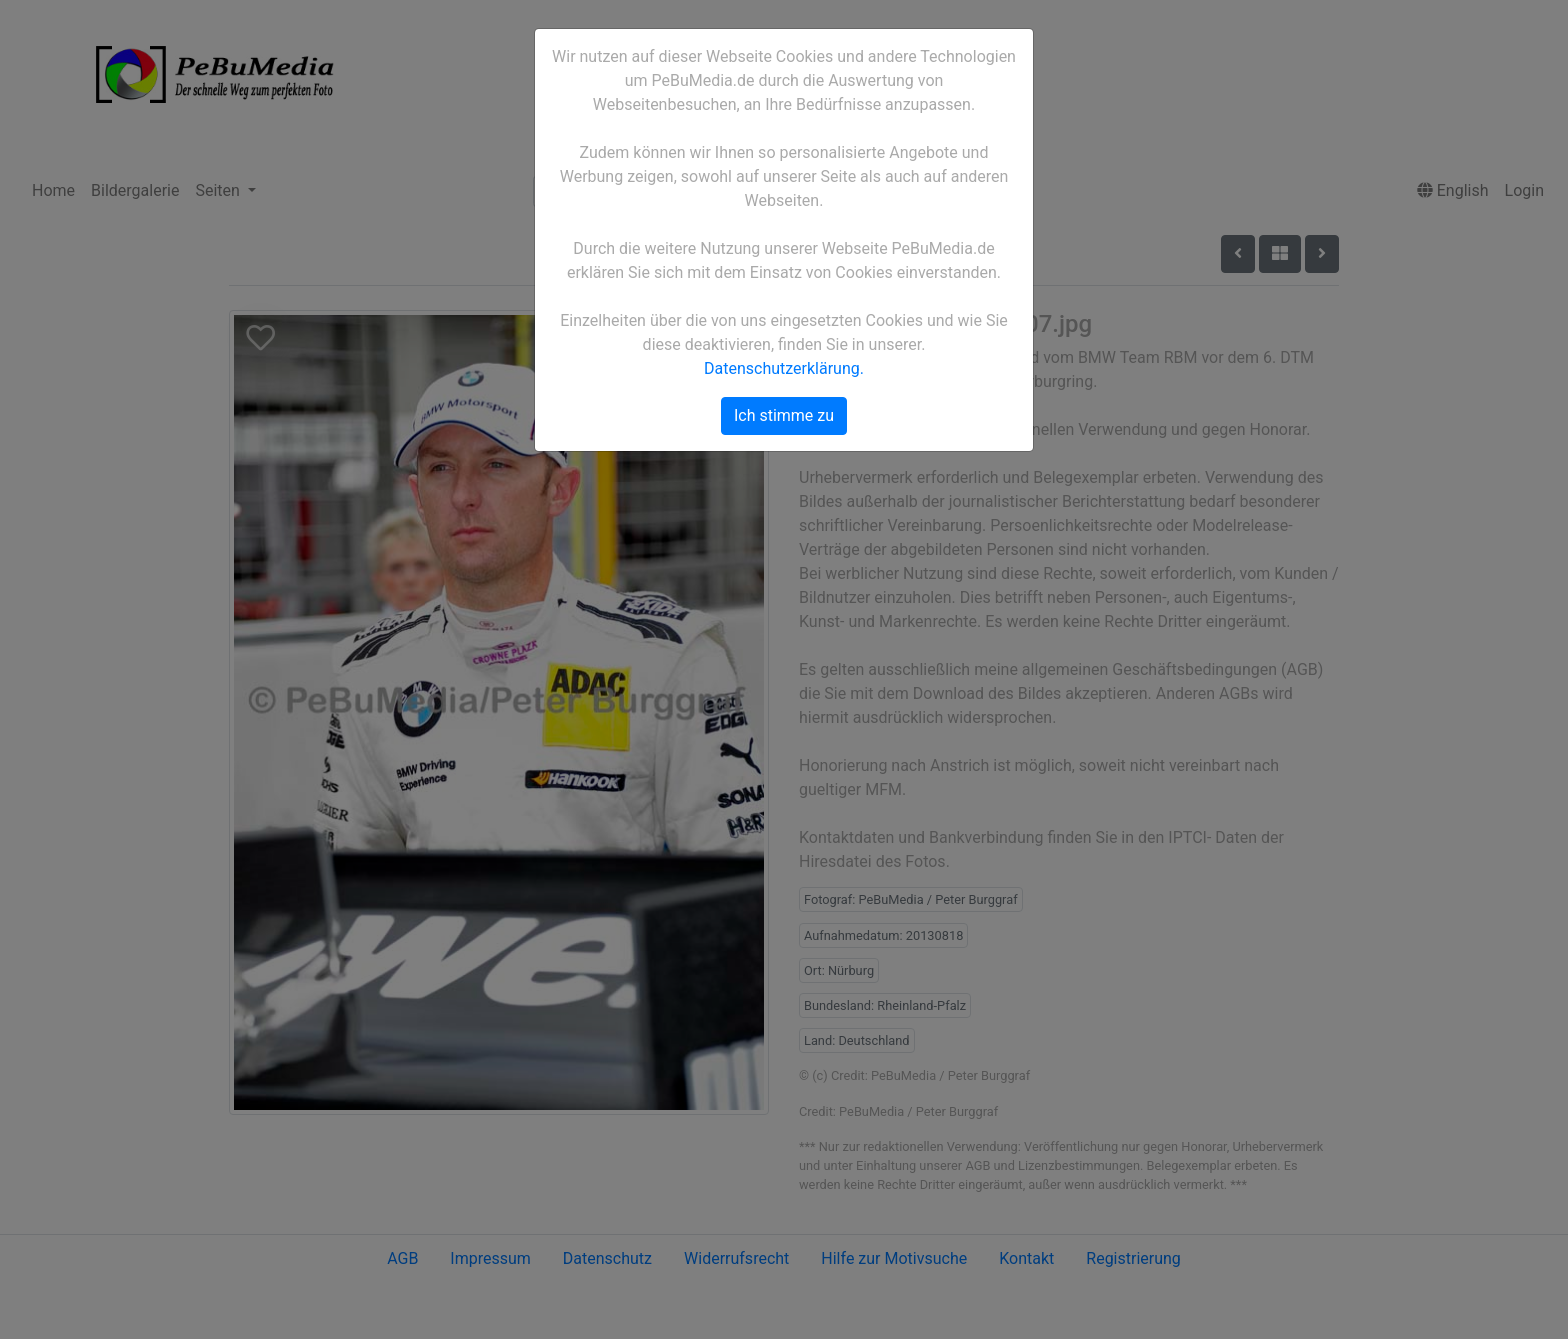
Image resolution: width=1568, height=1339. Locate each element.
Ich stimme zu (784, 415)
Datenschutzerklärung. (784, 368)
